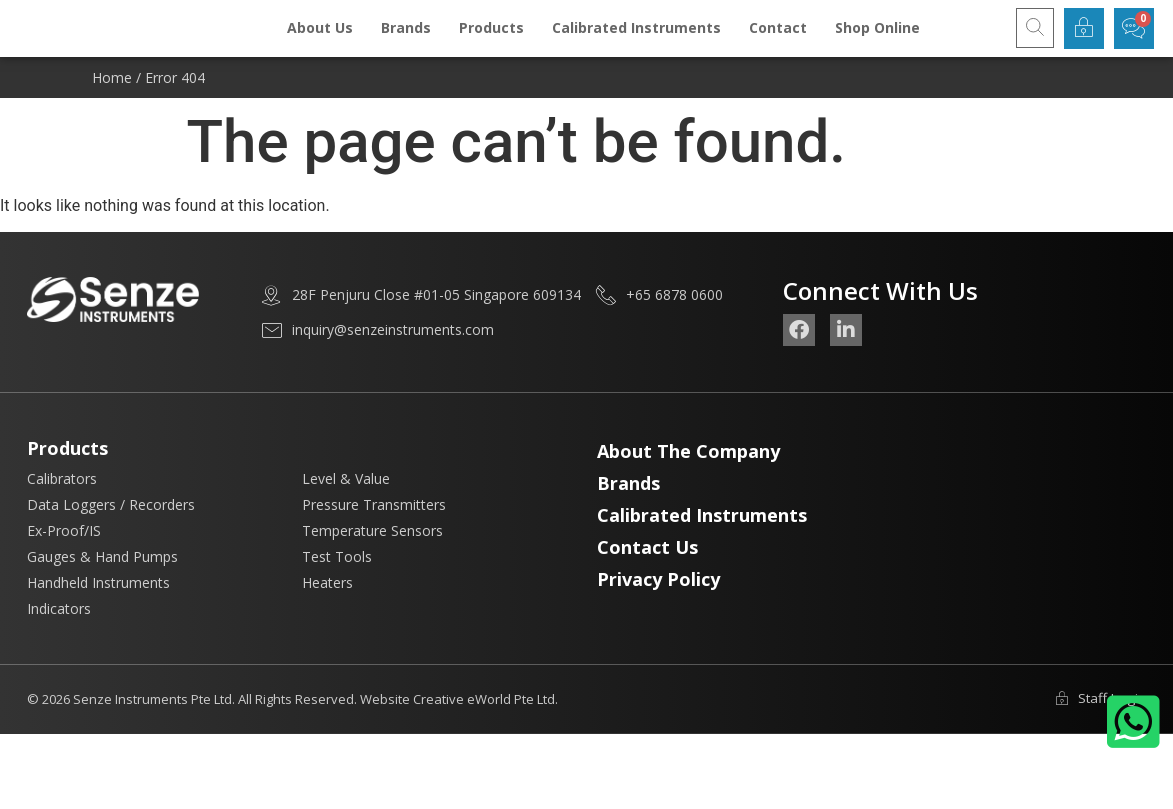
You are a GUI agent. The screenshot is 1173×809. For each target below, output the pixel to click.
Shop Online (877, 39)
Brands (406, 39)
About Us (320, 39)
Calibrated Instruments (636, 39)
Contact (778, 39)
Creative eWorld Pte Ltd (484, 723)
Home (112, 100)
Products (491, 39)
